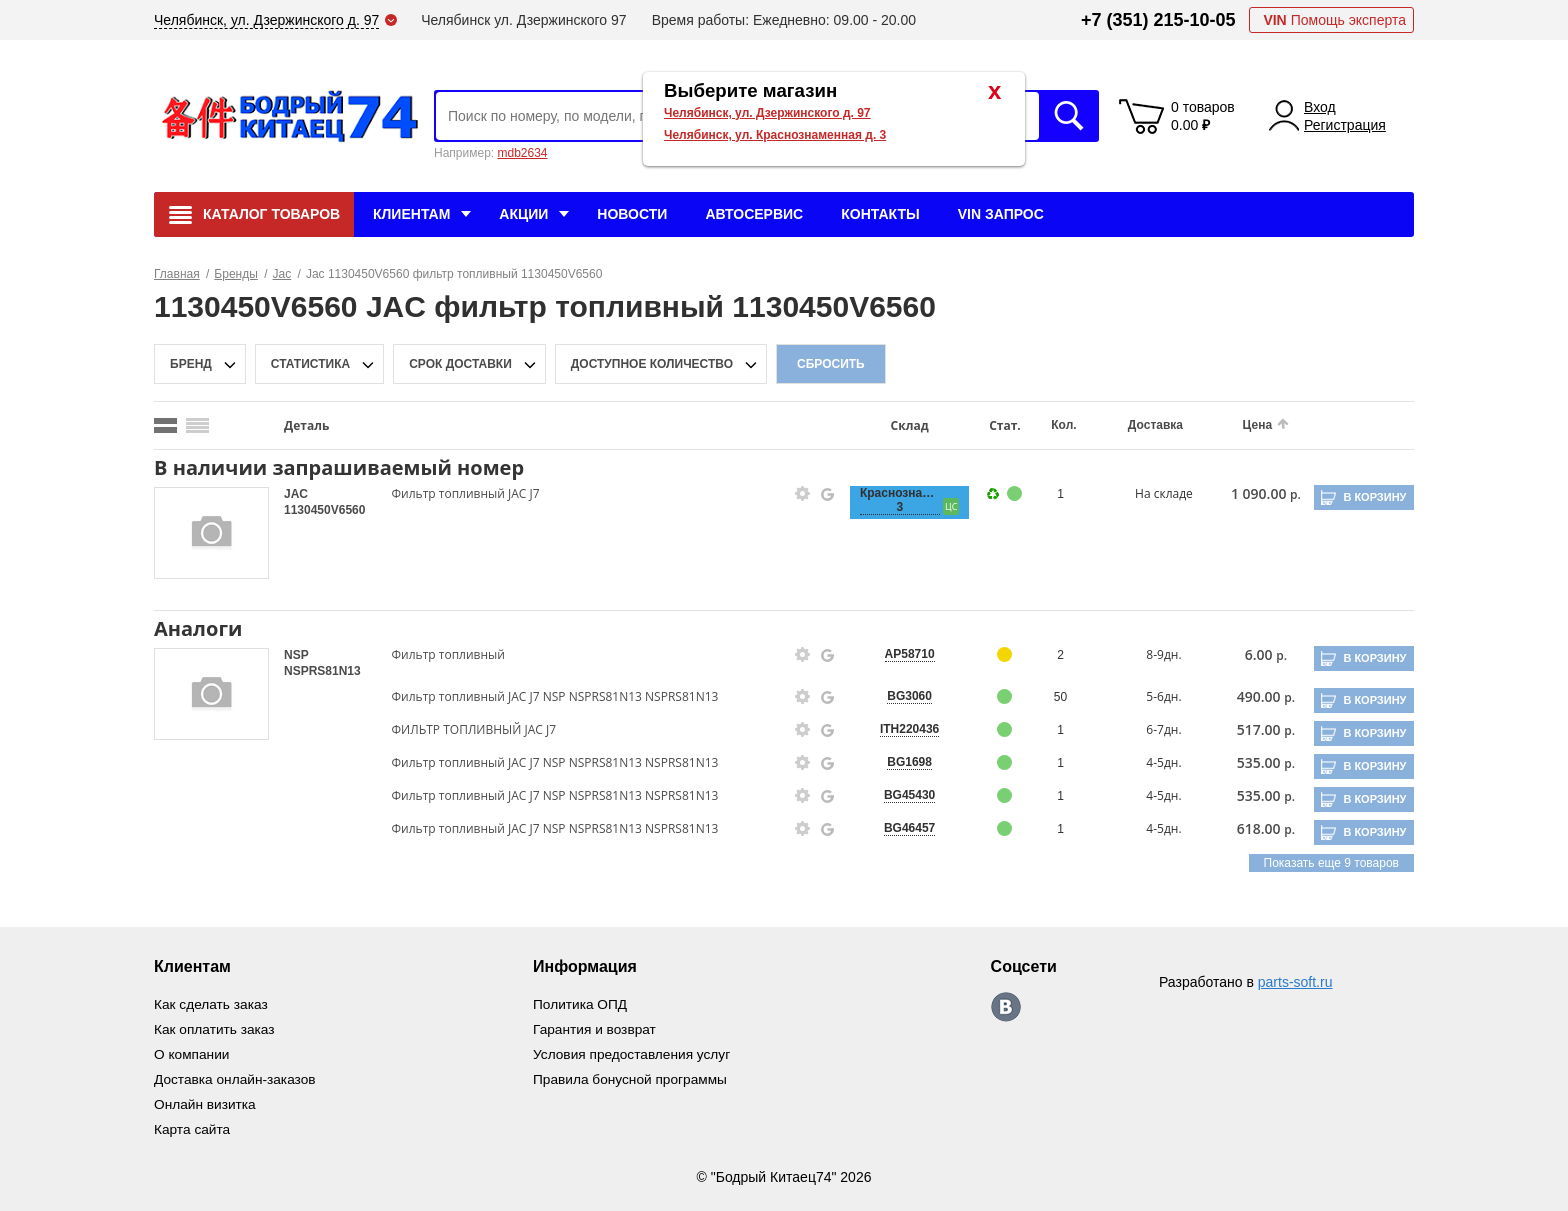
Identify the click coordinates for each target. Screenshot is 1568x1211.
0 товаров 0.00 (1203, 116)
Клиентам (411, 214)
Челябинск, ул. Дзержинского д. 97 (767, 113)
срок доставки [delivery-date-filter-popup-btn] (460, 364)
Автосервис (754, 214)
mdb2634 (522, 153)
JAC (296, 494)
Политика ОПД (582, 1004)
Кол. (1051, 425)
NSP (296, 655)
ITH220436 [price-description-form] (899, 729)
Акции (523, 214)
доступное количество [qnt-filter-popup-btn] (652, 364)
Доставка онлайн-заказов (236, 1076)
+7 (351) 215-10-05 (1158, 20)
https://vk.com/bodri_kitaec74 (1009, 1007)
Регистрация (1345, 125)
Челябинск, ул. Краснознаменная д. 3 (775, 135)
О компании (192, 1052)
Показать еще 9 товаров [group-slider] (1331, 863)
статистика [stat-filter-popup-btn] (310, 364)
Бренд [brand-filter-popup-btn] (191, 364)
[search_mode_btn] (165, 425)
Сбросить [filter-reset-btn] (831, 364)
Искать (1069, 116)
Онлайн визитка (206, 1100)
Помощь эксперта (1334, 20)
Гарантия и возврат (597, 1028)
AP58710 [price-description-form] (900, 654)
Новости (632, 214)
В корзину (1374, 497)
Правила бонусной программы (633, 1076)
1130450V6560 (324, 510)
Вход (1320, 107)
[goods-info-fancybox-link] (795, 494)
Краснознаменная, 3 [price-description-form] (890, 500)
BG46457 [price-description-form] (899, 828)
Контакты (880, 214)
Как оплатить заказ (215, 1028)
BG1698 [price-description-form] (900, 762)
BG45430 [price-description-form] (899, 795)
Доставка (1141, 425)
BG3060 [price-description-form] (900, 696)
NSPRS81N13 (322, 671)
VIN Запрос (1001, 214)
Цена (1242, 425)
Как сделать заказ (212, 1004)
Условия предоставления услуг (635, 1052)
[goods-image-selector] (211, 533)
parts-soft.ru (1295, 982)
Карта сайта (193, 1124)
